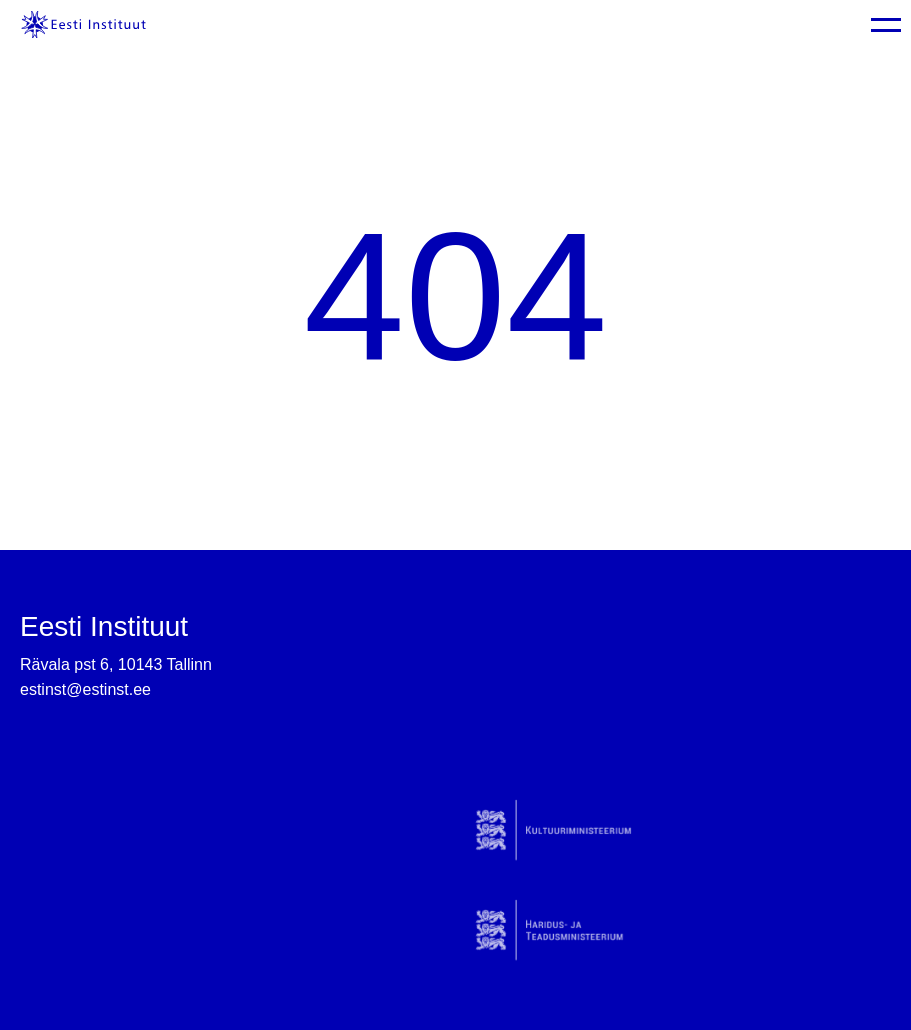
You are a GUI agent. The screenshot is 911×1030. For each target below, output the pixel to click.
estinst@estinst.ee (85, 689)
